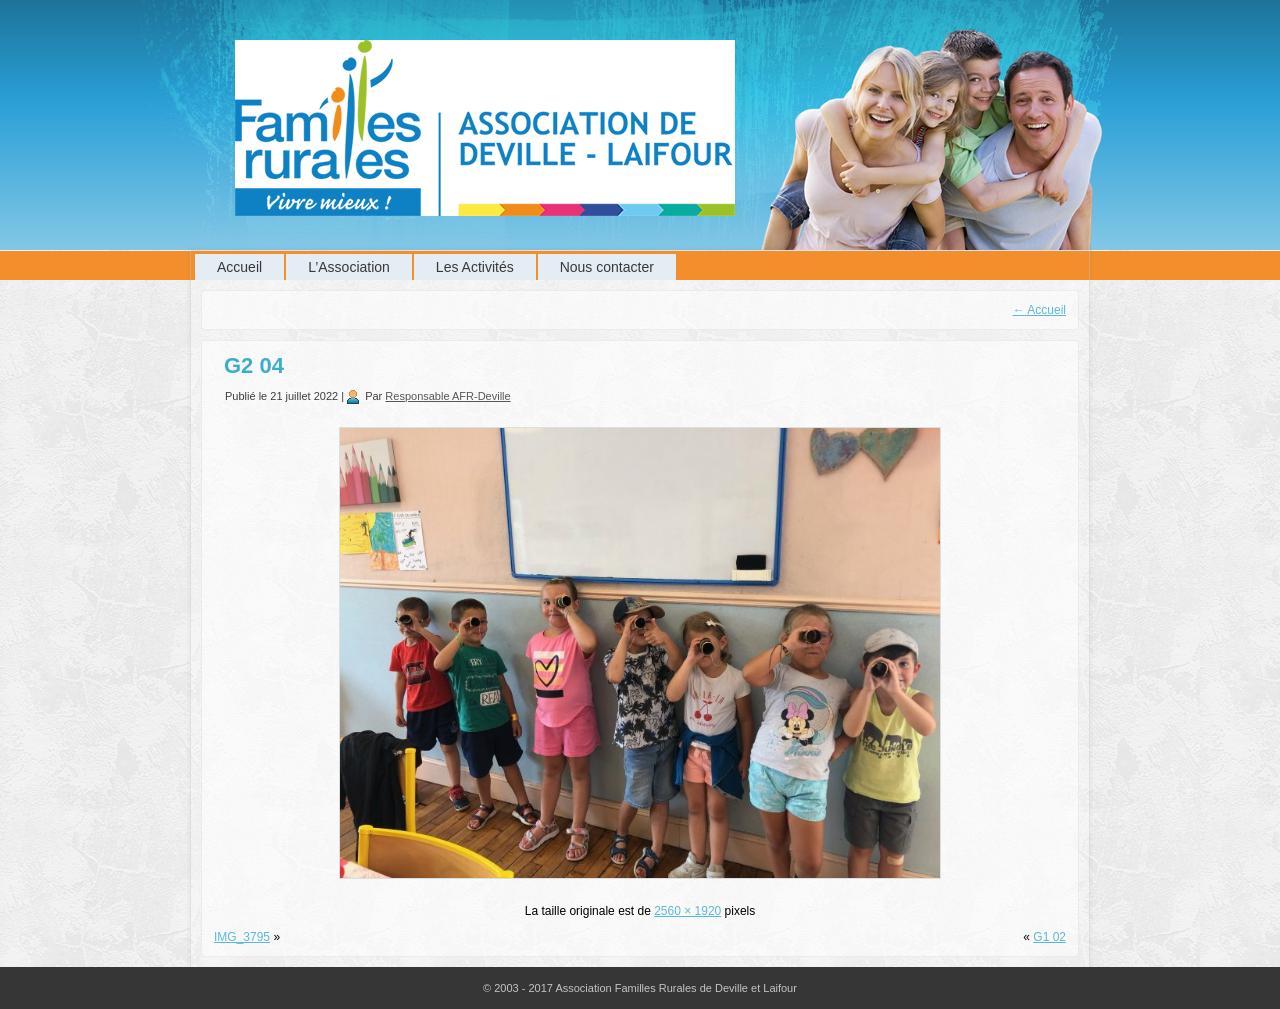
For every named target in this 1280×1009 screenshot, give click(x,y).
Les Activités (475, 267)
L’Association (349, 267)
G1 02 (1049, 937)
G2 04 (254, 365)
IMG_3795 (242, 937)
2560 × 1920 (687, 911)
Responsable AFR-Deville (447, 396)
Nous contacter (607, 267)
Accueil (239, 267)
